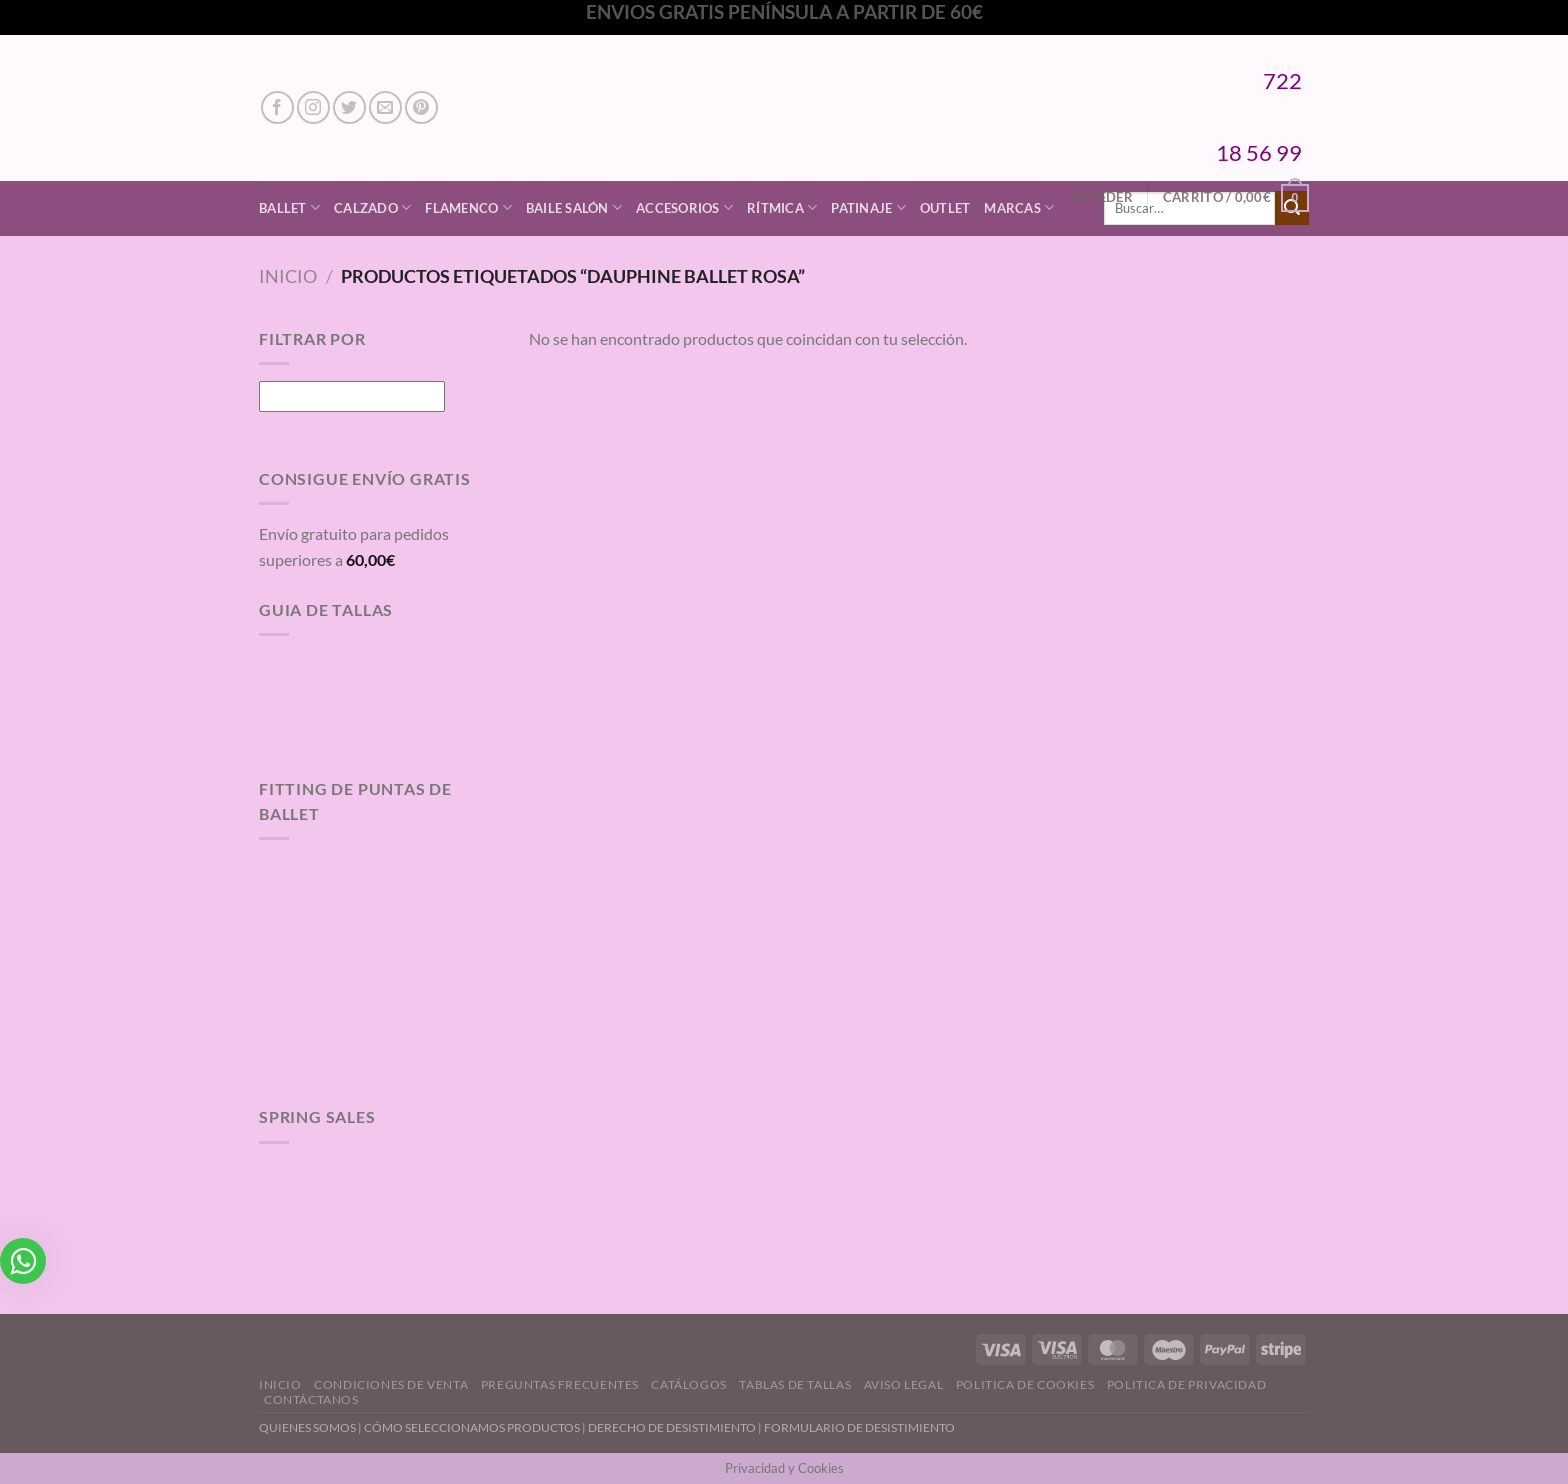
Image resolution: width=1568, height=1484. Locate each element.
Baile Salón (574, 207)
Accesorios (684, 207)
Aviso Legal (904, 1384)
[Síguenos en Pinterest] (421, 107)
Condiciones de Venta (391, 1384)
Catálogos (689, 1384)
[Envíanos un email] (385, 107)
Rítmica (782, 207)
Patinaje (868, 207)
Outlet (945, 208)
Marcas (1019, 207)
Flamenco (468, 207)
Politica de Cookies (1025, 1384)
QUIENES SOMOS (307, 1427)
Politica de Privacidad (1186, 1384)
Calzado (372, 207)
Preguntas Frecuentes (560, 1384)
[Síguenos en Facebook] (277, 107)
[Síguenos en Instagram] (313, 107)
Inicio (288, 276)
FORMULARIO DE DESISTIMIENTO (859, 1427)
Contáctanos (311, 1399)
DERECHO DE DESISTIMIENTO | (676, 1427)
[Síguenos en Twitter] (349, 107)
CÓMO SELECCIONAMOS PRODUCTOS (472, 1427)
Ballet (289, 207)
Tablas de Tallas (795, 1384)
